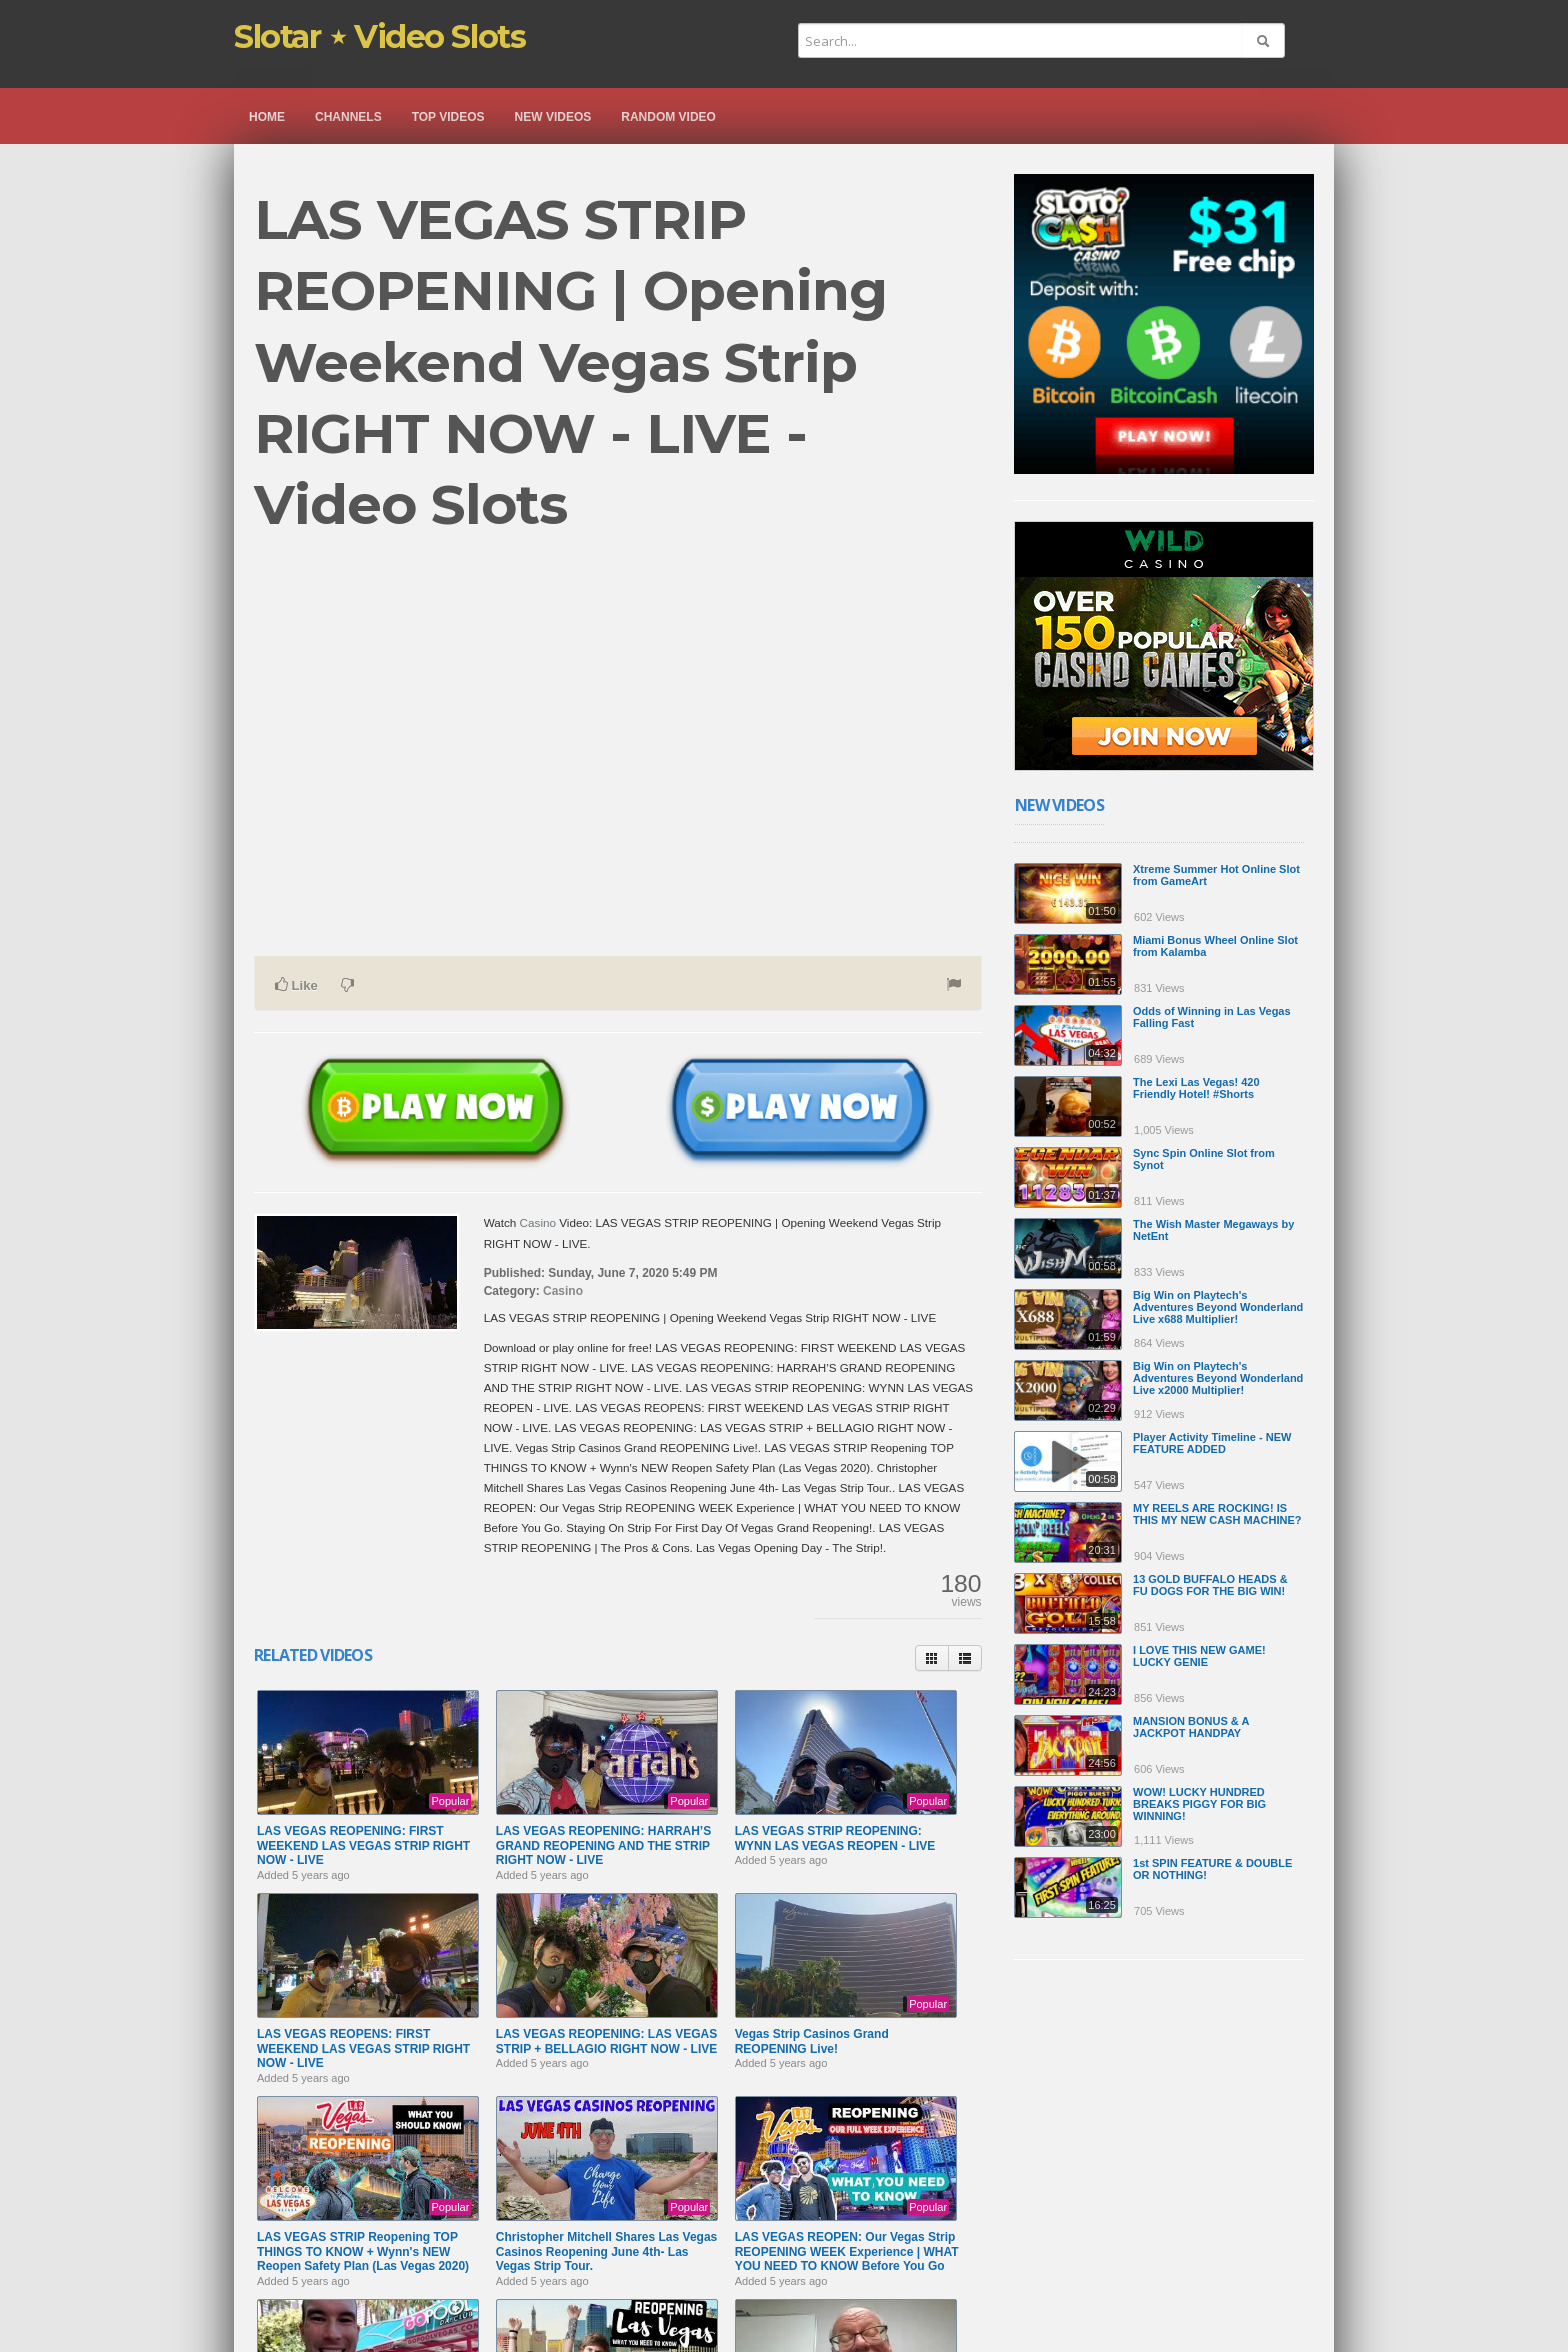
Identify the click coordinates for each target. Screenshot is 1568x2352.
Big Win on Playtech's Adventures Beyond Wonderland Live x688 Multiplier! (1218, 1307)
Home (267, 117)
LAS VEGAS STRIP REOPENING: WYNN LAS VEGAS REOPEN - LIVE (835, 1838)
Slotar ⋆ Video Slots (379, 36)
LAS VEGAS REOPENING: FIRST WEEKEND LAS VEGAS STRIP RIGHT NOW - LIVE (363, 1845)
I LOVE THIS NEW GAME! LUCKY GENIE (1199, 1656)
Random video (668, 117)
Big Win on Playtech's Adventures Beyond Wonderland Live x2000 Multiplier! (1218, 1378)
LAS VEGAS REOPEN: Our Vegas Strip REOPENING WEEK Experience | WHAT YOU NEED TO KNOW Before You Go (847, 2251)
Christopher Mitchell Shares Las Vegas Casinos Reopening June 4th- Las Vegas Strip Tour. (606, 2251)
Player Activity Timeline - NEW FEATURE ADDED (1212, 1443)
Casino (538, 1222)
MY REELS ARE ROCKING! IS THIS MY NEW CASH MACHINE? (1217, 1514)
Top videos (448, 117)
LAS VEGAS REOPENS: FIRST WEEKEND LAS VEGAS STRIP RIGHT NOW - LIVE (363, 2048)
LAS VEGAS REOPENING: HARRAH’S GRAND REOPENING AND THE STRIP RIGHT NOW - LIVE (603, 1845)
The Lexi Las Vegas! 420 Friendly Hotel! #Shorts (1196, 1088)
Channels (348, 117)
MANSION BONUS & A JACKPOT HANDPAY (1191, 1727)
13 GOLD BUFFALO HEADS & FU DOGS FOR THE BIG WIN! (1210, 1585)
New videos (553, 117)
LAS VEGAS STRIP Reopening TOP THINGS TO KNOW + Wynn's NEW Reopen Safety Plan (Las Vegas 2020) (363, 2251)
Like (296, 985)
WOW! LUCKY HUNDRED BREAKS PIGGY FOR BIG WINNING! (1199, 1804)
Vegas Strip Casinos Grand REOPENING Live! (812, 2041)
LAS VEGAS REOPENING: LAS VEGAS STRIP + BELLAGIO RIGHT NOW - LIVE (606, 2041)
